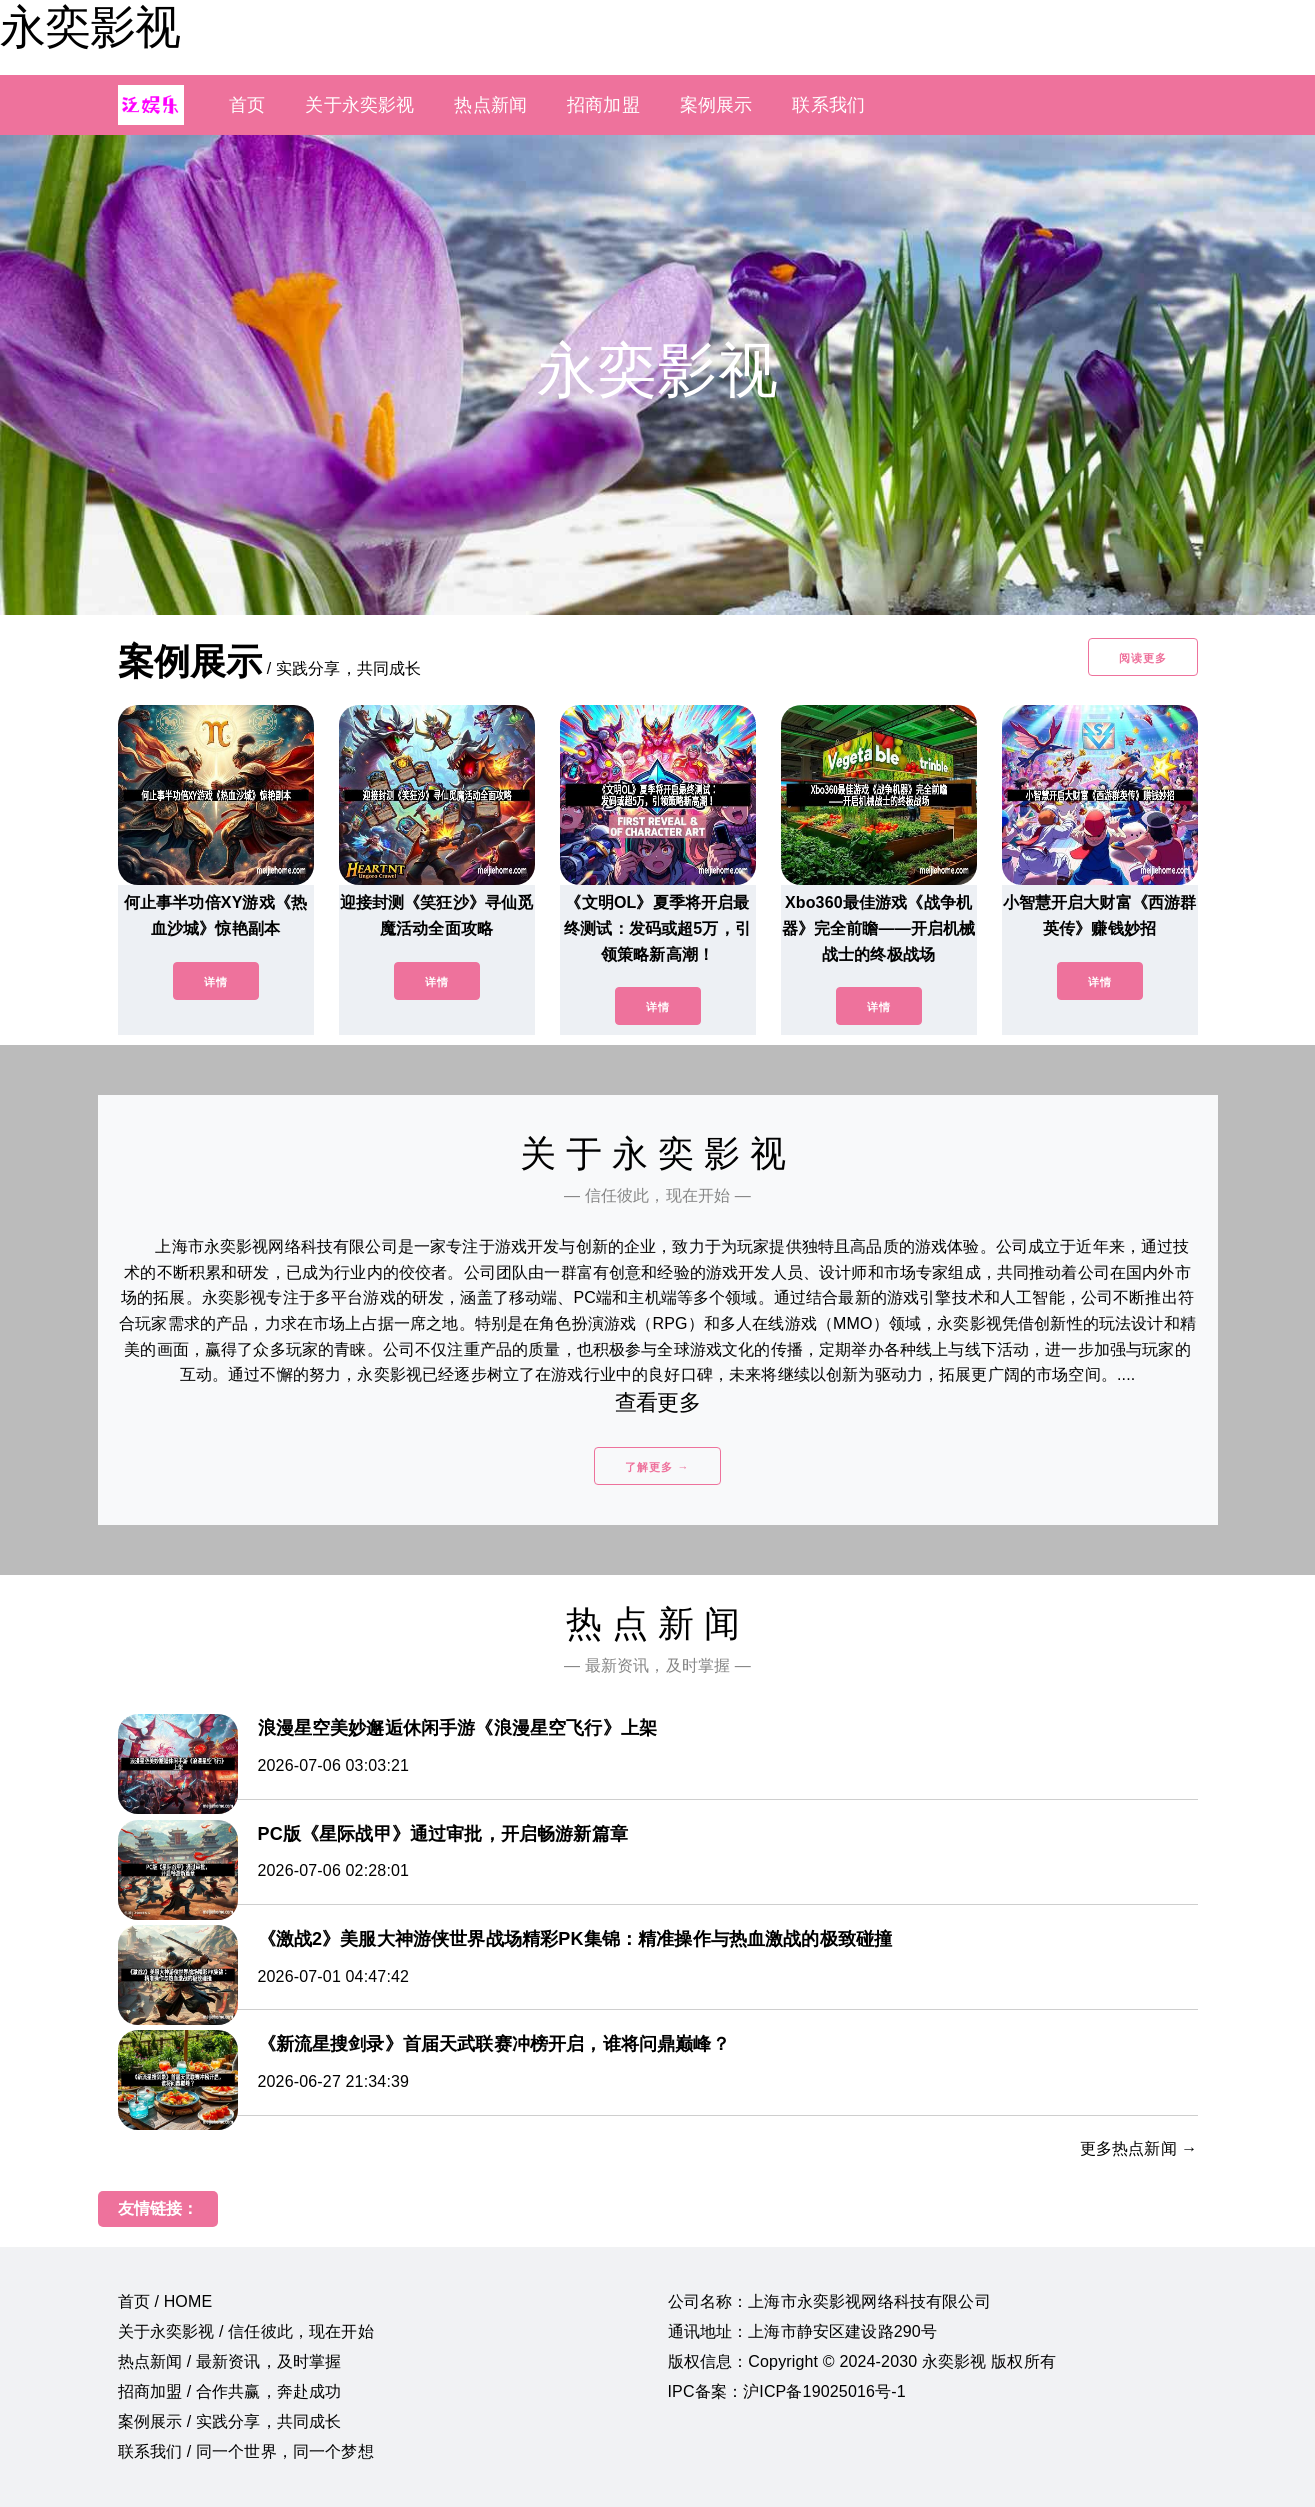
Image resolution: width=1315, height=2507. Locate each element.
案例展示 (716, 105)
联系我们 (828, 105)
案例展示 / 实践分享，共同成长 (230, 2421)
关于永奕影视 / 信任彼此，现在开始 (246, 2331)
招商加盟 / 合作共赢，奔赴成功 (230, 2391)
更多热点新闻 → (1139, 2148)
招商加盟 (603, 105)
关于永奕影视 (359, 105)
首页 (247, 105)
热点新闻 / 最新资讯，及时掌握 (230, 2361)
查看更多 (657, 1402)
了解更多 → (657, 1467)
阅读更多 (1143, 658)
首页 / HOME (165, 2301)
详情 (216, 982)
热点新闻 (490, 105)
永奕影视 (90, 27)
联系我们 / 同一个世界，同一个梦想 (246, 2451)
